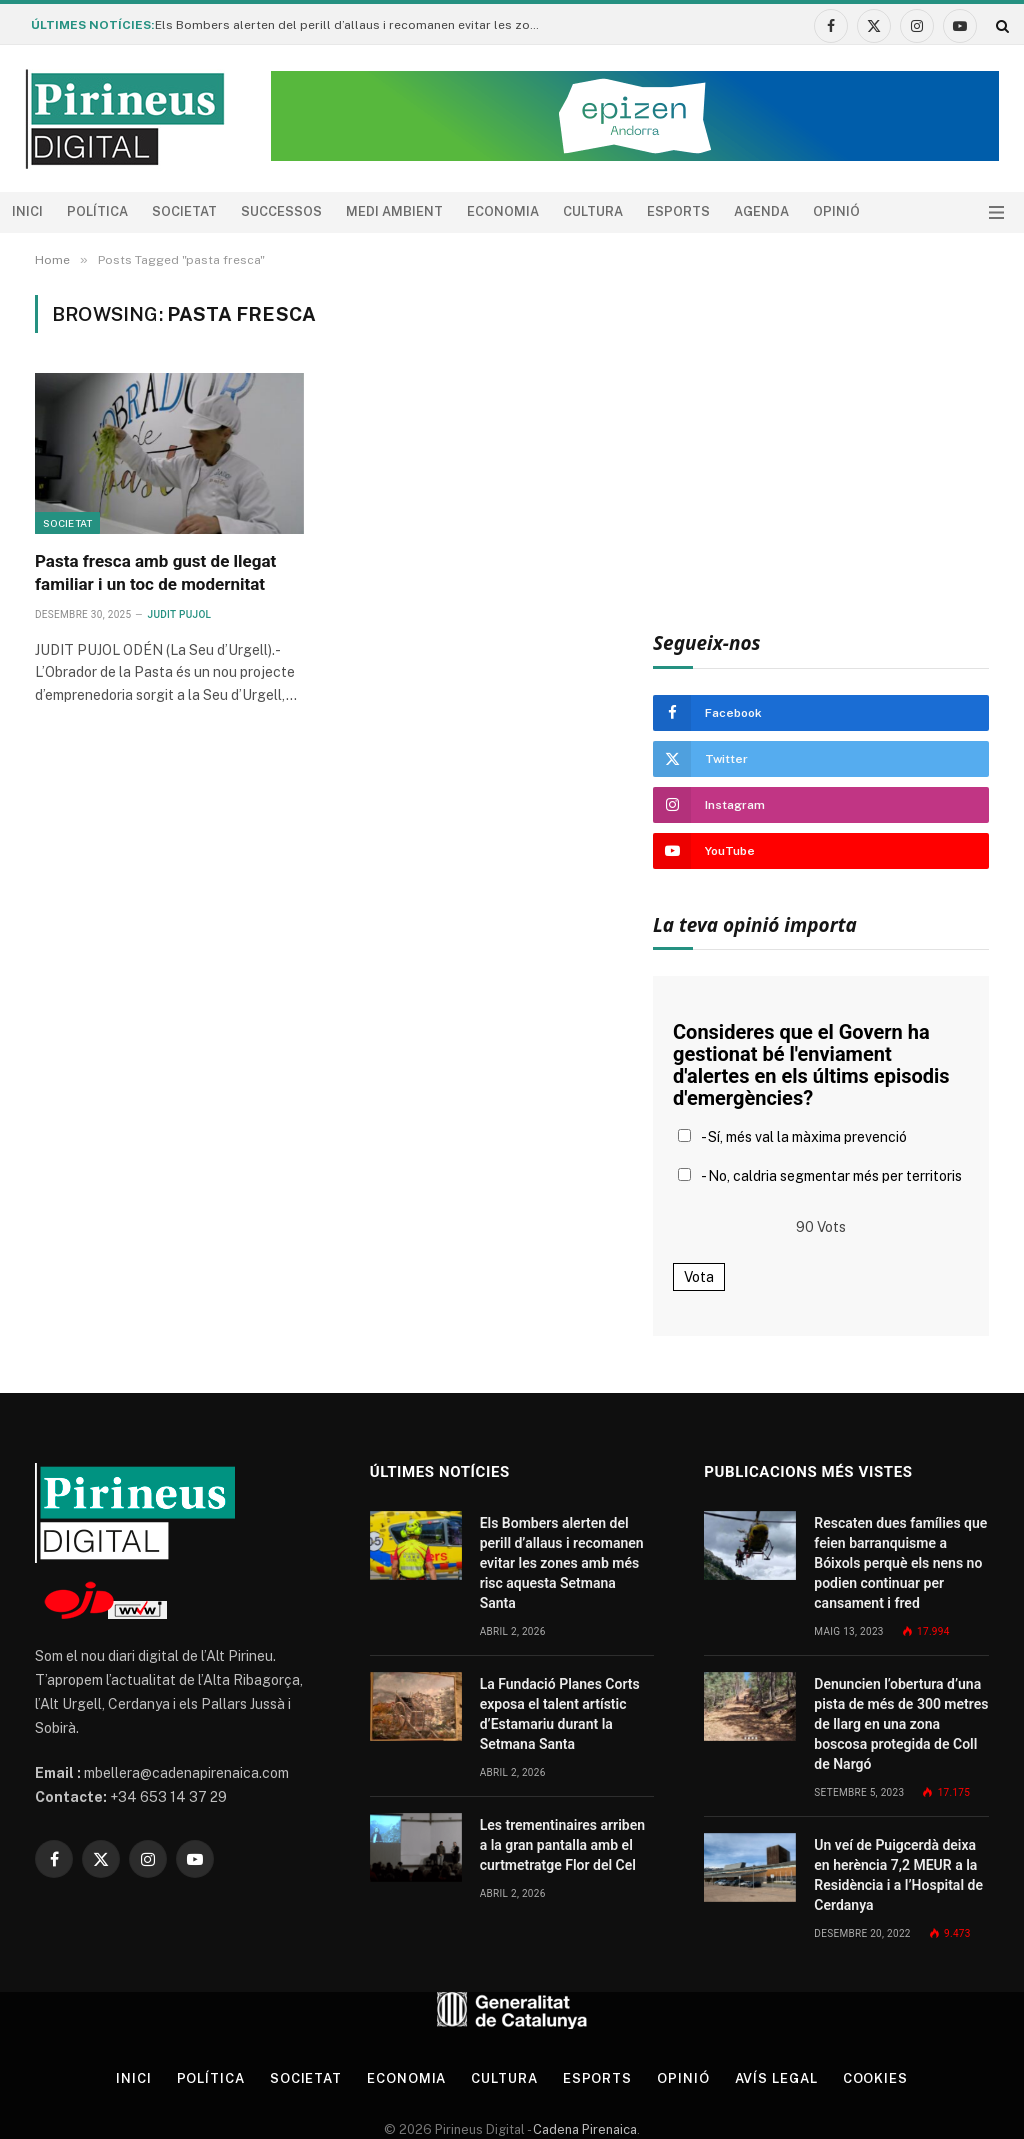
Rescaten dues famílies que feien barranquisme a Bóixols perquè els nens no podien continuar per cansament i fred (900, 1563)
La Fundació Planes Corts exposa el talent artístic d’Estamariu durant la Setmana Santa (560, 1714)
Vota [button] (699, 1277)
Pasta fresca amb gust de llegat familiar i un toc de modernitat (155, 572)
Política (97, 211)
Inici (27, 211)
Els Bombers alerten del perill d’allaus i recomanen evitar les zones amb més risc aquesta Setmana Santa (355, 25)
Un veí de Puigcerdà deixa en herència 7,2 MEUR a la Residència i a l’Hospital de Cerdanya (898, 1875)
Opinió (836, 211)
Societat (184, 211)
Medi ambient (394, 211)
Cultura (593, 211)
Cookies (875, 2078)
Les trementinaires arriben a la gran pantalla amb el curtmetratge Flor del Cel (562, 1845)
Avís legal (776, 2078)
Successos (281, 211)
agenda (761, 211)
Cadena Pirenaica (583, 2129)
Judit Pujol (180, 614)
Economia (503, 211)
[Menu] (996, 212)
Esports (678, 211)
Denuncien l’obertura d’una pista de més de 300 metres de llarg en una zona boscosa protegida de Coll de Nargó (901, 1724)
